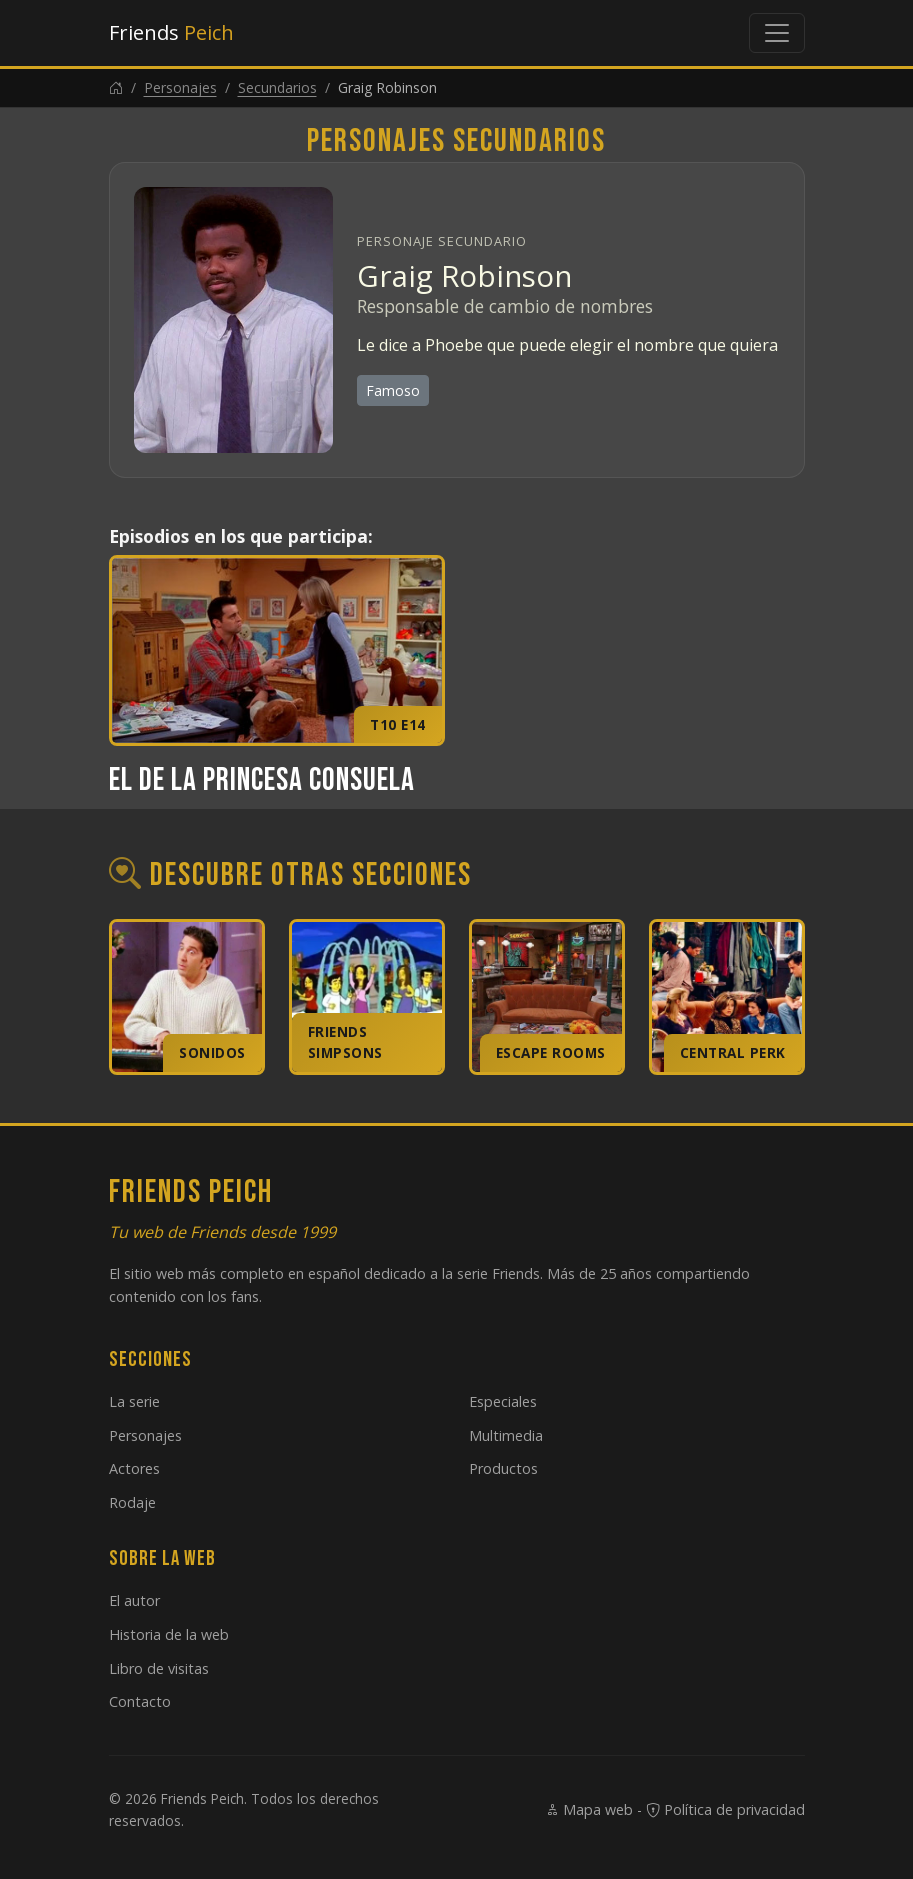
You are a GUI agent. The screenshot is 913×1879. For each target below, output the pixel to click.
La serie (134, 1401)
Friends (171, 32)
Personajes (180, 87)
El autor (134, 1600)
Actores (134, 1468)
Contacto (140, 1701)
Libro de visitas (159, 1668)
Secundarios (277, 87)
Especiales (503, 1401)
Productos (503, 1468)
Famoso (393, 390)
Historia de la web (169, 1634)
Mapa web (589, 1809)
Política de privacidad (725, 1809)
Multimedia (506, 1435)
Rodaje (132, 1502)
